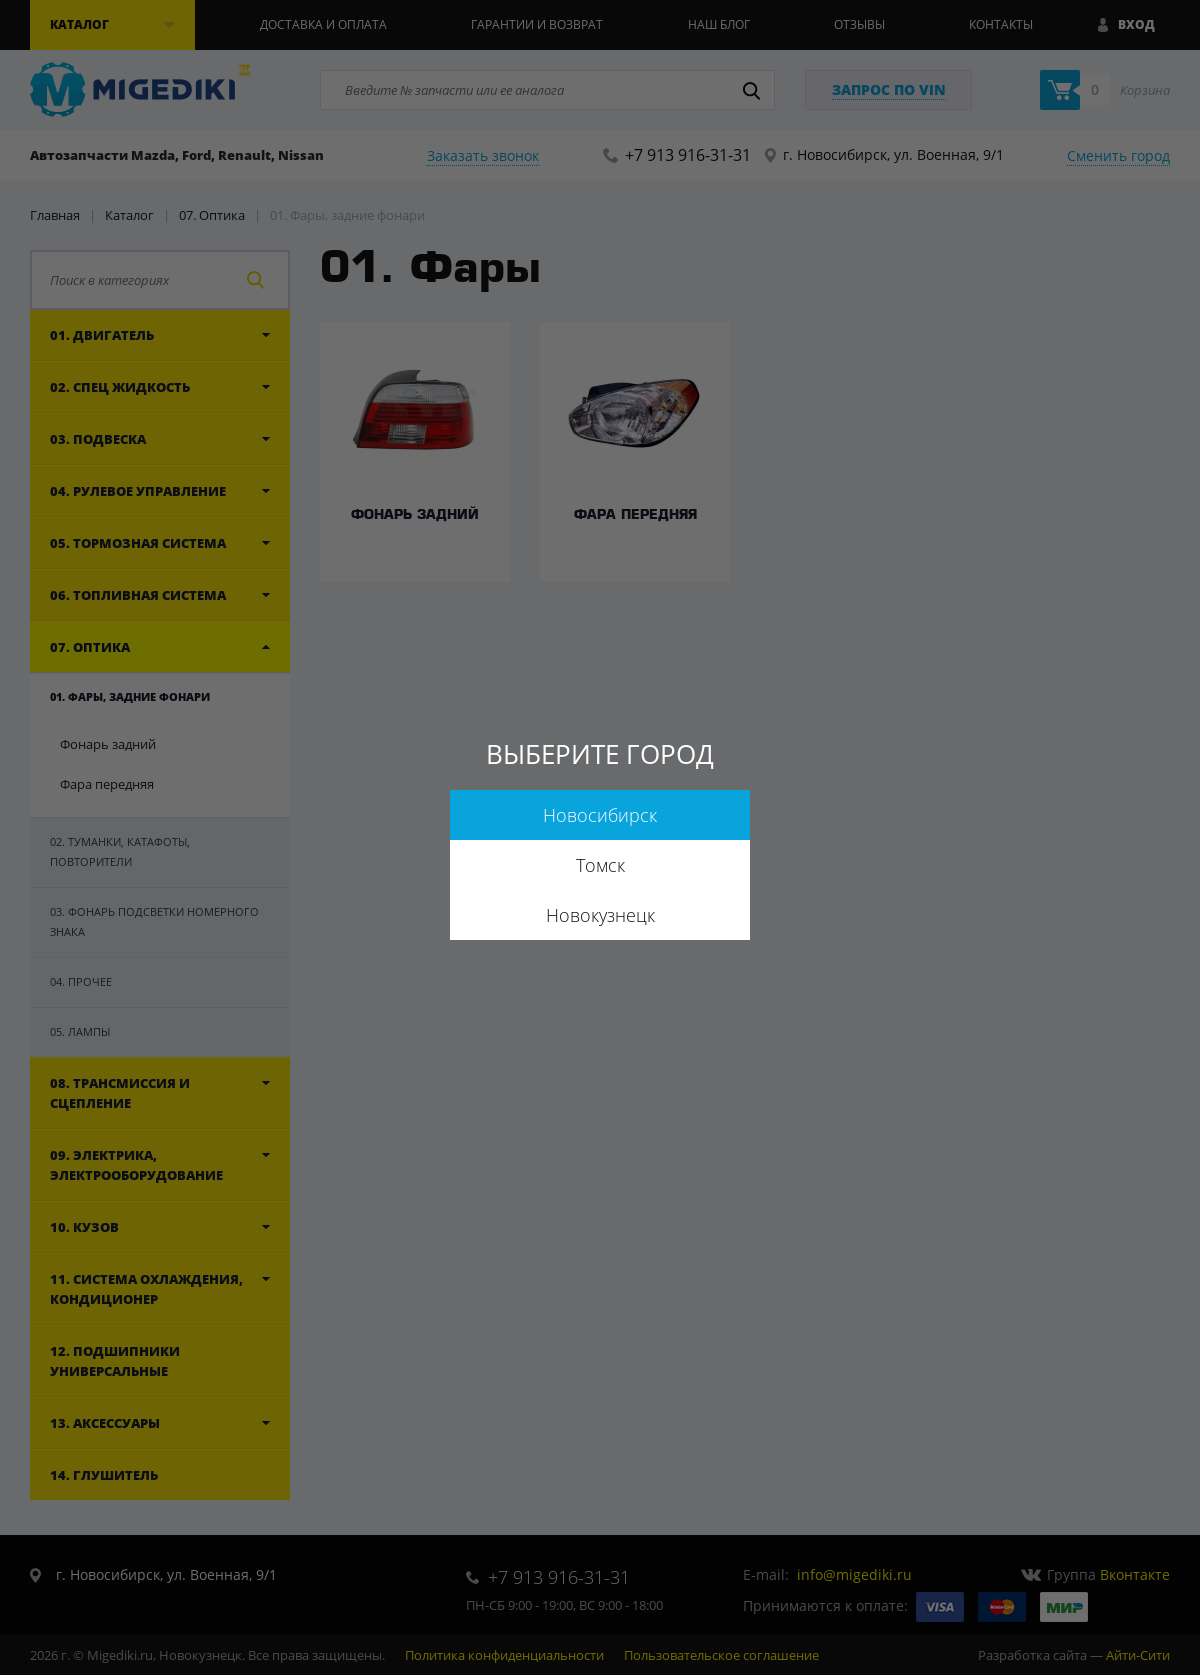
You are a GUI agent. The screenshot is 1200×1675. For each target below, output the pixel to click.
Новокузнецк (600, 915)
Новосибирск (600, 815)
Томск (600, 865)
